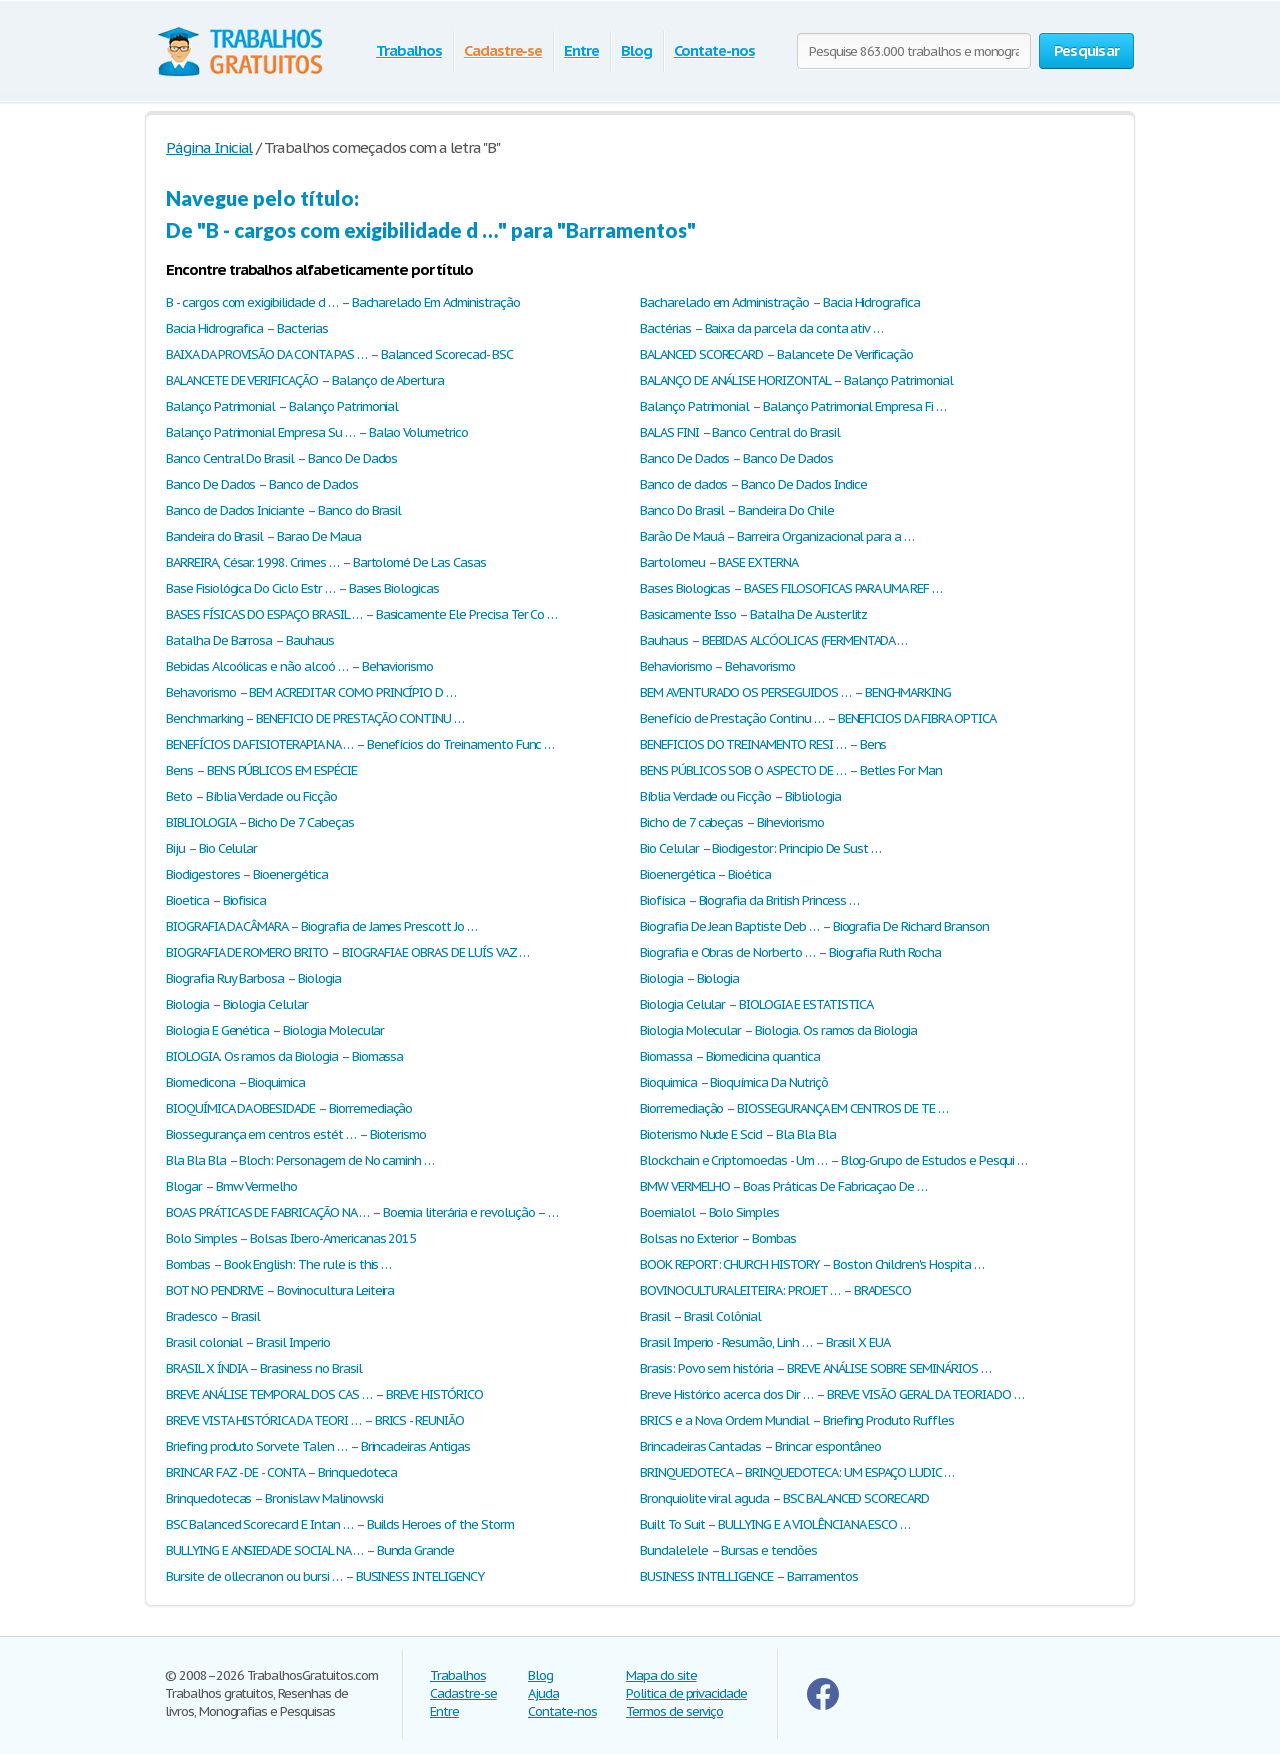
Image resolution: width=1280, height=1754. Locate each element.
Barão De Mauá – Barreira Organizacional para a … (777, 536)
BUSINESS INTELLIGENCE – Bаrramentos (749, 1576)
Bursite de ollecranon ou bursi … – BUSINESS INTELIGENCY (325, 1576)
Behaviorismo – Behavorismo (717, 666)
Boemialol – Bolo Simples (709, 1212)
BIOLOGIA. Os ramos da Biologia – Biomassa (284, 1056)
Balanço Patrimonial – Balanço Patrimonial (282, 406)
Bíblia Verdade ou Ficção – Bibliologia (740, 796)
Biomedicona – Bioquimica (235, 1082)
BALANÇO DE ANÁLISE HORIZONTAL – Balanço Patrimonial (796, 380)
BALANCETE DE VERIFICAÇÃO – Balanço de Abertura (305, 380)
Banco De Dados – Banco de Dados (262, 484)
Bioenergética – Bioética (705, 874)
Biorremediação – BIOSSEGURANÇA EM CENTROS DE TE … (794, 1108)
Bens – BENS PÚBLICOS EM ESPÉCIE (261, 770)
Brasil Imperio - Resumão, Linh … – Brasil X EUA (765, 1342)
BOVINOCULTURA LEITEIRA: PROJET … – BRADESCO (775, 1290)
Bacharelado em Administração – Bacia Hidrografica (780, 302)
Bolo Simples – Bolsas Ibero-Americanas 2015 (291, 1238)
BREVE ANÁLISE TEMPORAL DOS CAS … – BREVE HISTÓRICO (324, 1394)
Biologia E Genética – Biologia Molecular (275, 1030)
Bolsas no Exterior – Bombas (718, 1238)
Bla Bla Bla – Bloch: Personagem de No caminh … (300, 1160)
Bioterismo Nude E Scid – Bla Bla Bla (738, 1134)
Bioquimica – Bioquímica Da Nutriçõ (734, 1082)
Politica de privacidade (686, 1693)
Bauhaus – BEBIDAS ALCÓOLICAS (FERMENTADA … (773, 640)
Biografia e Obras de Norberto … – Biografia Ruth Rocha (790, 952)
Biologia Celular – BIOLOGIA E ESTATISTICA (756, 1004)
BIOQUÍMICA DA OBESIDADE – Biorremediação (289, 1108)
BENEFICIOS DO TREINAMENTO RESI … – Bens (763, 744)
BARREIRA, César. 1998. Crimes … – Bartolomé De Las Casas (326, 562)
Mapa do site (661, 1675)
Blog (636, 50)
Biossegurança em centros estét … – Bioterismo (296, 1134)
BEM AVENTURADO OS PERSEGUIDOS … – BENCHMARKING (795, 692)
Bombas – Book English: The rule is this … (278, 1264)
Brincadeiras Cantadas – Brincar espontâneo (760, 1446)
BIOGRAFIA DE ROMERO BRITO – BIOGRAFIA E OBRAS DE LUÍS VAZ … (347, 952)
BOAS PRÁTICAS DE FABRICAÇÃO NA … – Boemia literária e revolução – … (362, 1212)
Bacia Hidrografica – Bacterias (247, 328)
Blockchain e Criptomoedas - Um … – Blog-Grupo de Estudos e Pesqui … (833, 1160)
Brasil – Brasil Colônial (700, 1316)
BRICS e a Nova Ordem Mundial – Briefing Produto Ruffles (797, 1420)
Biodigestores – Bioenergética (247, 874)
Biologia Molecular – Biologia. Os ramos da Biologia (778, 1030)
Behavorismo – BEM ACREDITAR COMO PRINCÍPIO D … (311, 692)
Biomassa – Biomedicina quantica (730, 1056)
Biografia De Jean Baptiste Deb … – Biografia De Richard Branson (814, 926)
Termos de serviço (674, 1711)
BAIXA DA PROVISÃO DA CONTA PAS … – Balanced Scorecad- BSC (339, 354)
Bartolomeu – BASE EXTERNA (719, 562)
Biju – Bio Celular (211, 848)
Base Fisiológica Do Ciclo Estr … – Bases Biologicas (302, 588)
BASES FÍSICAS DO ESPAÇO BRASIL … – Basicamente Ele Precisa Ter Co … (361, 614)
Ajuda (543, 1693)
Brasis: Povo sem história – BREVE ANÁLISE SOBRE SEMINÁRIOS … (815, 1368)
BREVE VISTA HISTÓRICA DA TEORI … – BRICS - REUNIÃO (315, 1420)
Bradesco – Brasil (213, 1316)
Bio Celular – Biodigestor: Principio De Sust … (760, 848)
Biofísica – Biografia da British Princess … (749, 900)
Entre (581, 50)
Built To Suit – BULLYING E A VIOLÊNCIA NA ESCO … (775, 1524)
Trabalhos (409, 50)
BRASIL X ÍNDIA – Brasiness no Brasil (264, 1368)
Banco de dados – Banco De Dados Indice (753, 484)
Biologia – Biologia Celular (237, 1004)
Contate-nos (714, 50)
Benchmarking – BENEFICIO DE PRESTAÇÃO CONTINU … (315, 718)
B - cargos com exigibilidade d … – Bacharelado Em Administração (342, 302)
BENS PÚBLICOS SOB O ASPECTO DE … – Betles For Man (791, 770)
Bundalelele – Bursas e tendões (728, 1550)
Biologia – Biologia (689, 978)
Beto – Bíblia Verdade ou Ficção (251, 796)
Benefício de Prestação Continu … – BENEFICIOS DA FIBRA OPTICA (818, 718)
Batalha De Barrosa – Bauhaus (250, 640)
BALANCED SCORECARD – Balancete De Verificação (776, 354)
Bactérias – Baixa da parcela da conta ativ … (761, 328)
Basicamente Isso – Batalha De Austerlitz (753, 614)
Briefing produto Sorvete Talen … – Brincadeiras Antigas (318, 1446)
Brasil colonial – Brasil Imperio (248, 1342)
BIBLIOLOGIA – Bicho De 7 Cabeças (260, 822)
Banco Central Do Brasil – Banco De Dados (281, 458)
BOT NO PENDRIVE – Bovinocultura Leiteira (280, 1290)
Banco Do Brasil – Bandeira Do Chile (737, 510)
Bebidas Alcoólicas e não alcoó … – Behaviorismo (299, 666)
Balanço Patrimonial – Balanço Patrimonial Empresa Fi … (793, 406)
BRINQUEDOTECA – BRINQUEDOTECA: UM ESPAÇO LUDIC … (797, 1472)
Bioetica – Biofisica (216, 900)
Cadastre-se (503, 50)
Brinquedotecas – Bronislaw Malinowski (274, 1498)
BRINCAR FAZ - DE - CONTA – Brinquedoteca (281, 1472)
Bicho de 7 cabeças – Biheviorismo (732, 822)
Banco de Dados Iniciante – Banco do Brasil (283, 510)
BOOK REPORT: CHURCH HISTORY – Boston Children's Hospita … (812, 1264)
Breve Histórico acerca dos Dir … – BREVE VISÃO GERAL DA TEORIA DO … (832, 1394)
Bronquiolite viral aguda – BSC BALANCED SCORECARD (784, 1498)
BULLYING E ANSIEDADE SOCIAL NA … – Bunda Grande (310, 1550)
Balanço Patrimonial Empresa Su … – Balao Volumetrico (317, 432)
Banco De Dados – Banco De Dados (736, 458)
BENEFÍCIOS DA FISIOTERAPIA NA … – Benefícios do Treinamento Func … (360, 744)
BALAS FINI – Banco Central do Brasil (740, 432)
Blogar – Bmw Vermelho (231, 1186)
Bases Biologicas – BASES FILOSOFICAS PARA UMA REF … (791, 588)
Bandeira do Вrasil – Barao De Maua (263, 536)
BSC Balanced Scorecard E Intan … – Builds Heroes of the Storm (340, 1524)
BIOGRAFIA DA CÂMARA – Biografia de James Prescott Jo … (321, 926)
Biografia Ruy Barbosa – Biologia (253, 978)
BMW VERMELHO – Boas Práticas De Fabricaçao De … (783, 1186)
